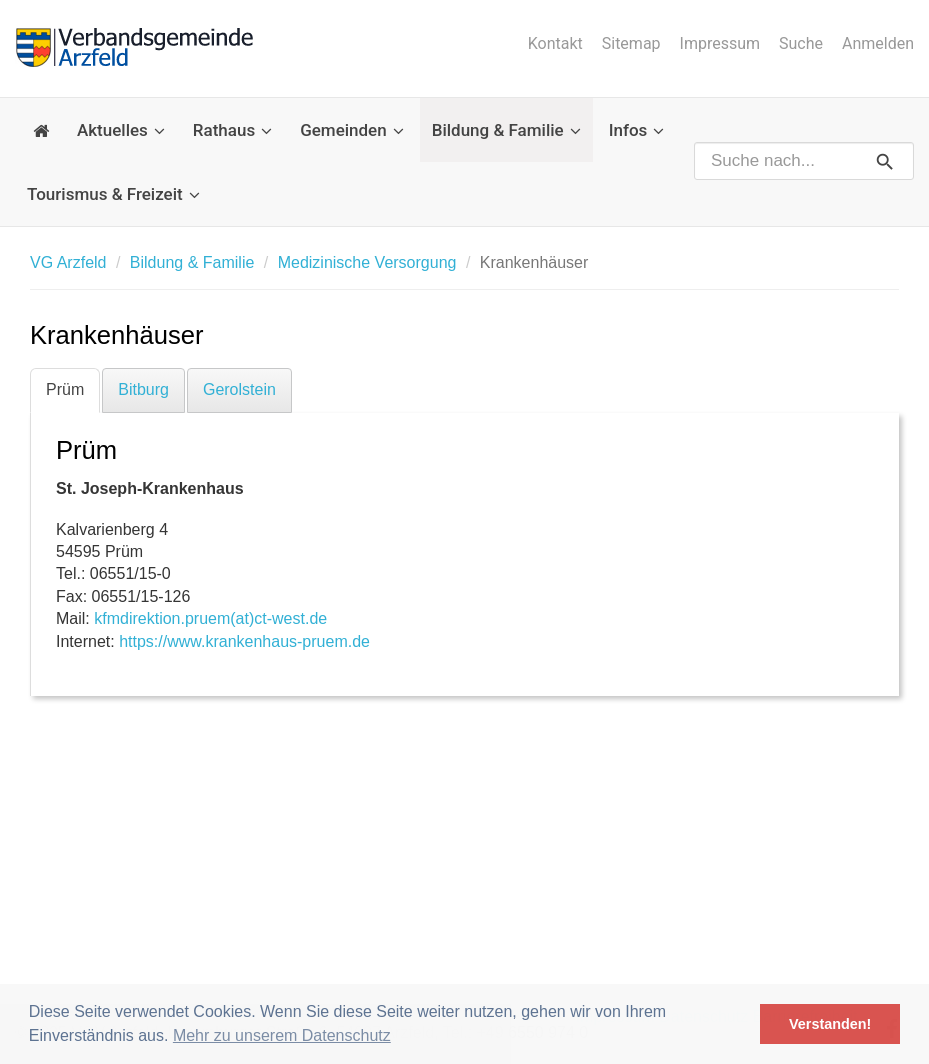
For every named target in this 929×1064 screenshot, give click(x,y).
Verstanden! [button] (830, 1024)
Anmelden (878, 43)
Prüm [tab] (65, 389)
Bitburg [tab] (143, 389)
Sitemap (631, 43)
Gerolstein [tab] (239, 389)
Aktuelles (121, 130)
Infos (637, 130)
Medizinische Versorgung (367, 262)
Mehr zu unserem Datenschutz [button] (282, 1035)
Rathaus (232, 130)
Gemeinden (352, 130)
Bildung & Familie (506, 130)
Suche (801, 43)
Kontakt (555, 43)
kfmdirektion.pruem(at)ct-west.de (210, 618)
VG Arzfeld (68, 262)
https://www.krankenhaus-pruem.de (244, 641)
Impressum (720, 43)
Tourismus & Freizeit (113, 194)
